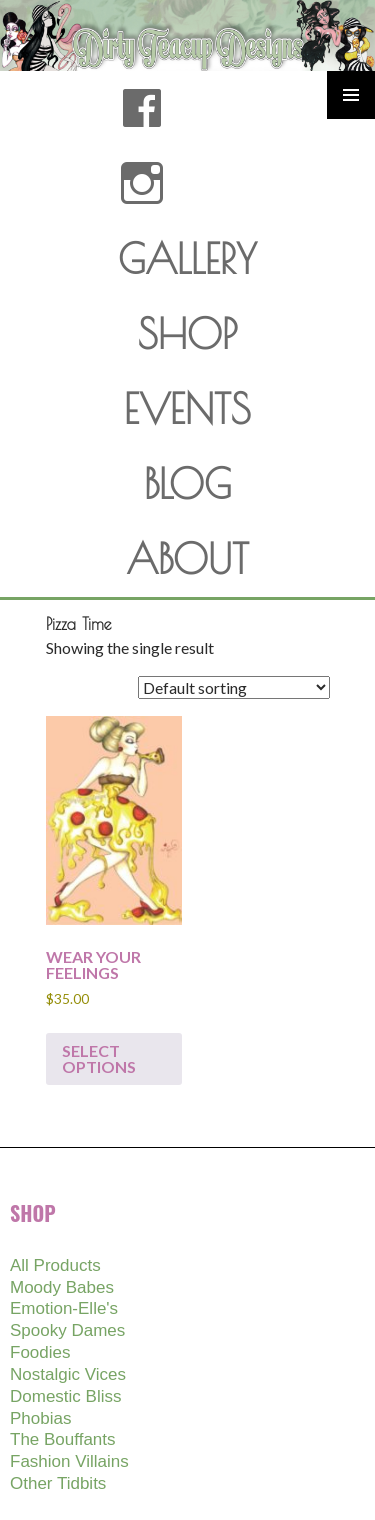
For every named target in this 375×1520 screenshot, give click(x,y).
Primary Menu (351, 95)
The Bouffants (63, 1439)
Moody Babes (62, 1287)
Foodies (40, 1352)
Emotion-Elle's (64, 1308)
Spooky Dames (67, 1330)
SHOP (187, 334)
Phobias (40, 1418)
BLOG (187, 484)
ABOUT (187, 559)
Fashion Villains (69, 1461)
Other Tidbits (58, 1483)
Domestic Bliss (65, 1396)
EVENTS (187, 409)
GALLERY (187, 259)
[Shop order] (234, 687)
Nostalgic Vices (68, 1374)
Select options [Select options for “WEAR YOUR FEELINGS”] (99, 1058)
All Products (55, 1265)
